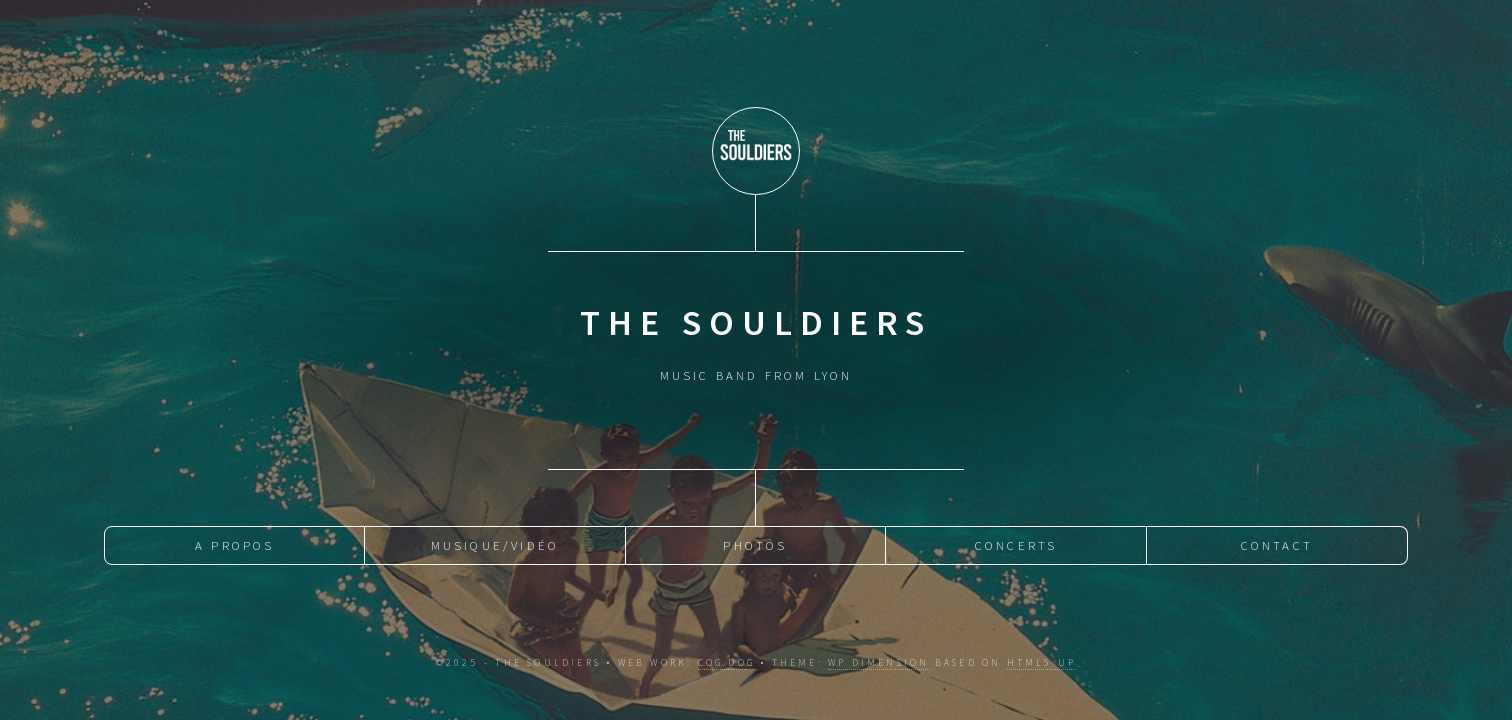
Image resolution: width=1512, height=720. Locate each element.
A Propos (235, 545)
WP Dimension (878, 663)
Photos (755, 545)
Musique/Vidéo (495, 545)
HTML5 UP (1042, 663)
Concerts (1016, 545)
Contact (1277, 545)
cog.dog (726, 663)
